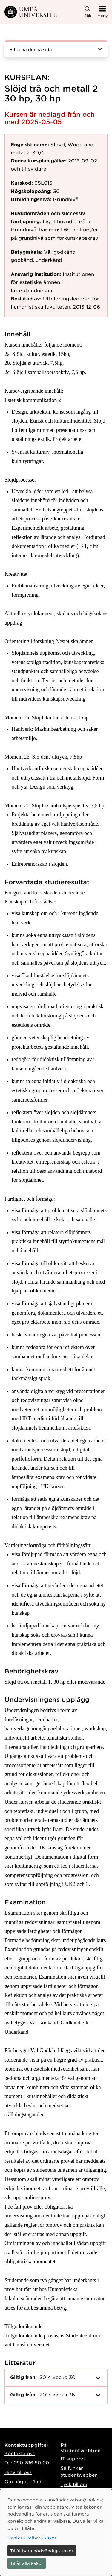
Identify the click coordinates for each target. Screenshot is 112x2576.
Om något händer (25, 2481)
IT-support (73, 2458)
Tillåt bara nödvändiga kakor (41, 2550)
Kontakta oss (19, 2453)
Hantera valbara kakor (31, 2537)
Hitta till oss (18, 2472)
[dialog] (56, 2532)
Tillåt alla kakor (26, 2563)
